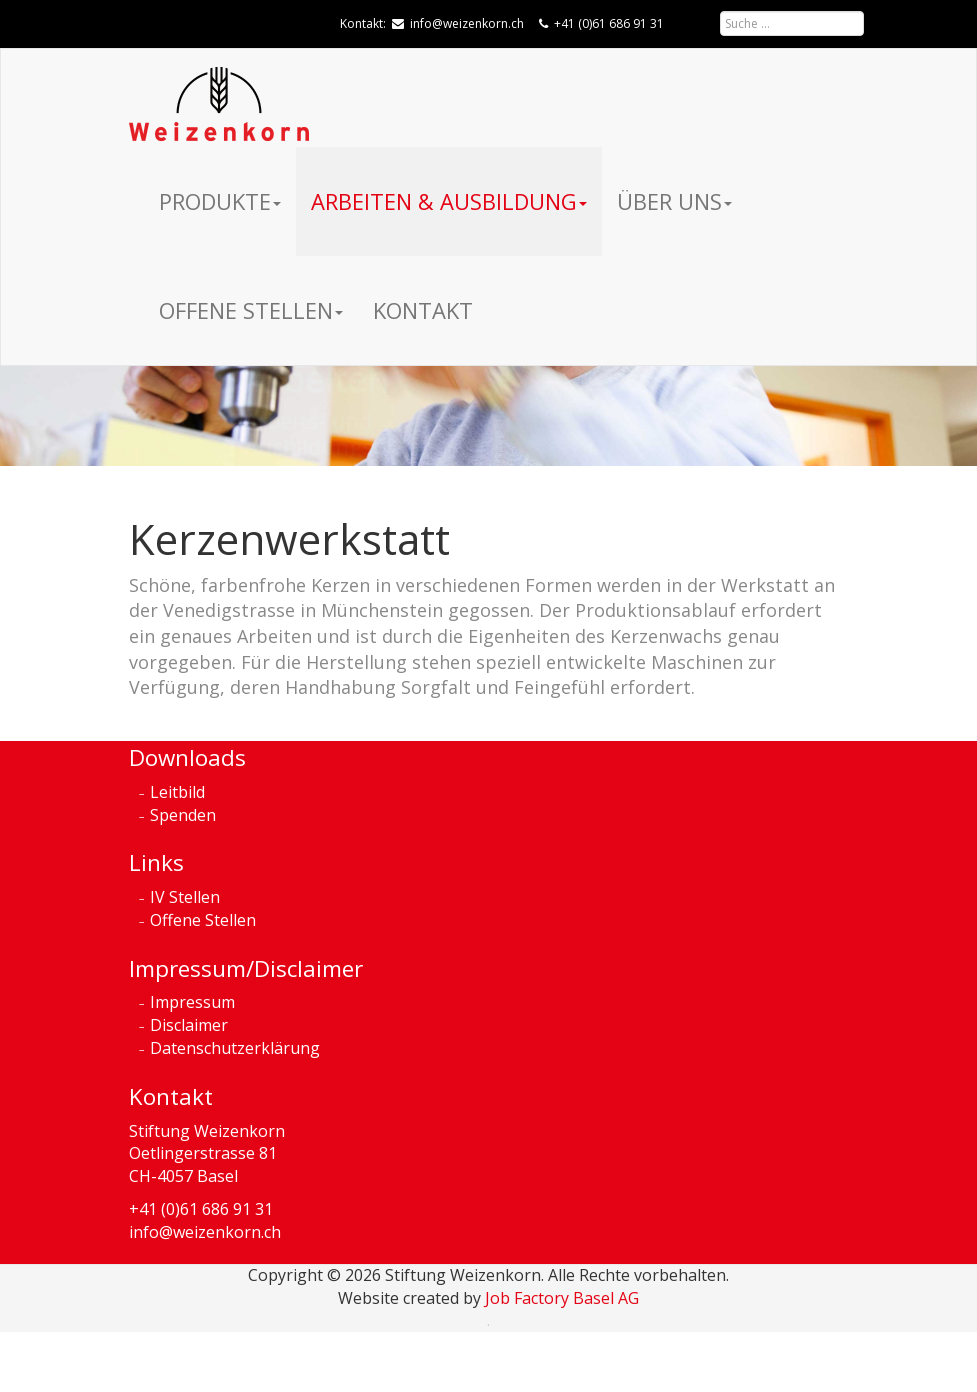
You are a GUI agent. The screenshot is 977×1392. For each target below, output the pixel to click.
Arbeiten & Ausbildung (449, 201)
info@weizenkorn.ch (467, 23)
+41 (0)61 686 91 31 (609, 23)
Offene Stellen (251, 310)
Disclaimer (189, 1025)
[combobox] (792, 23)
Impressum (192, 1002)
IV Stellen (185, 897)
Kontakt (423, 310)
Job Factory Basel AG (562, 1298)
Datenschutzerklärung (235, 1048)
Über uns (674, 201)
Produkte (220, 201)
